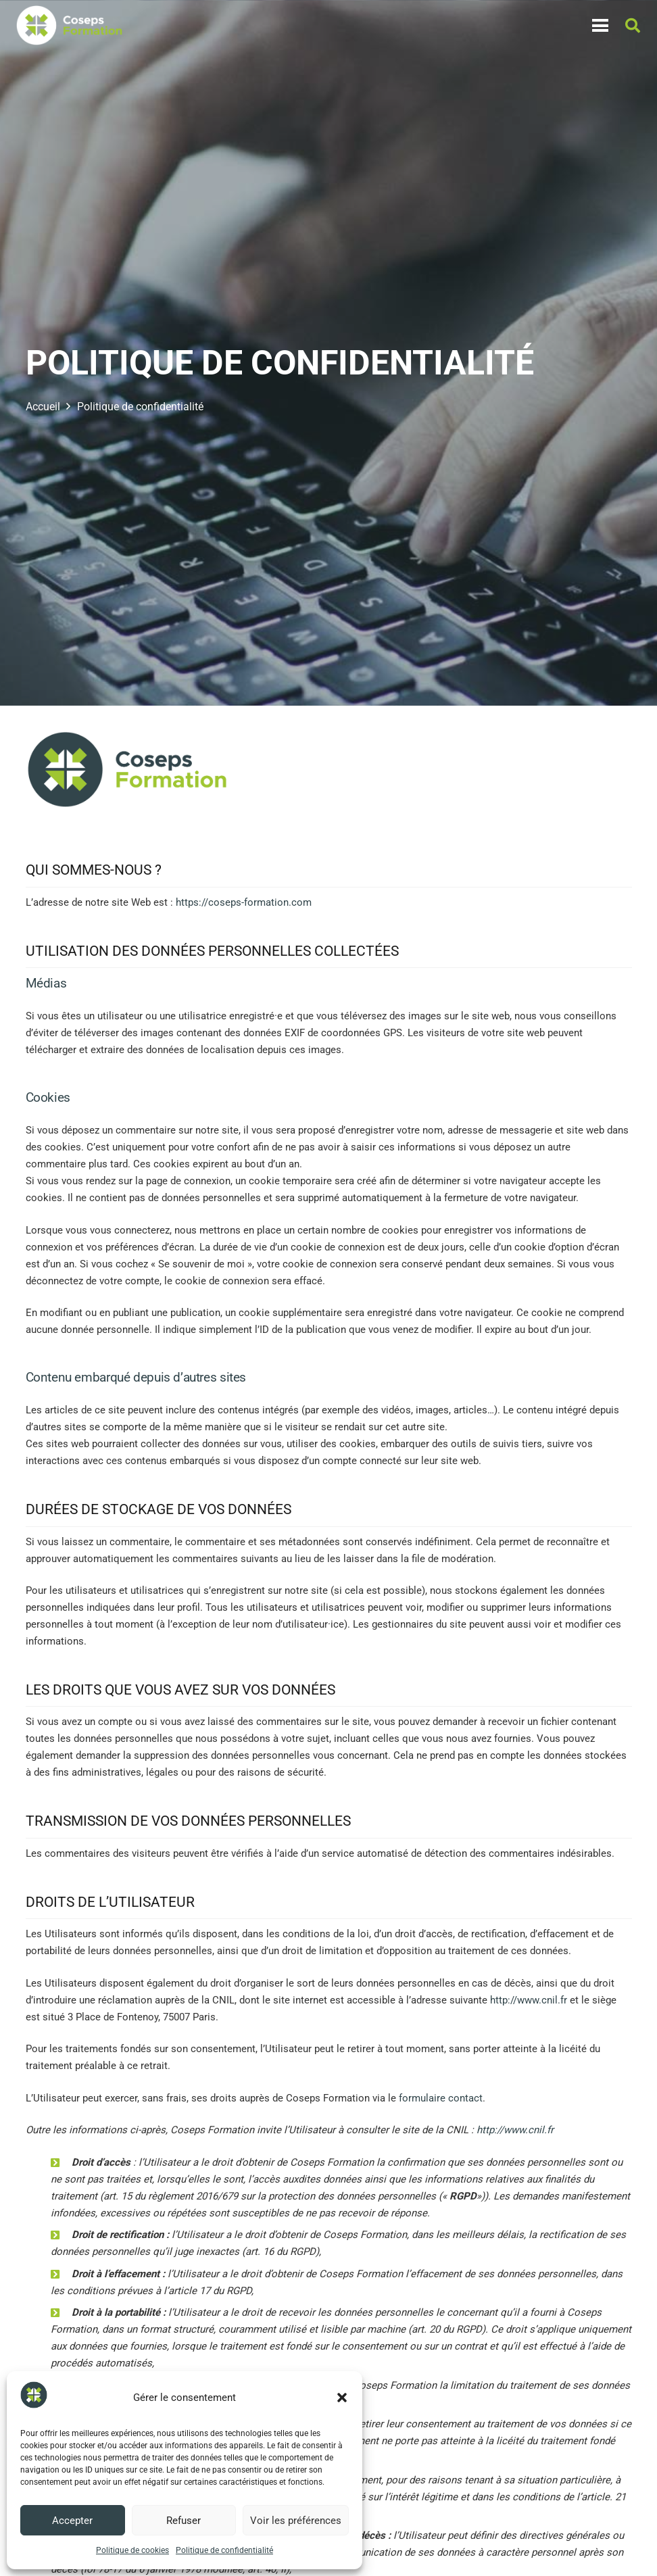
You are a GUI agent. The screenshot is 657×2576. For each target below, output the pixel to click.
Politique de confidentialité (224, 2550)
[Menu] (600, 26)
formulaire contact (441, 2098)
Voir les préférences (295, 2520)
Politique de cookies (132, 2550)
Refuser (183, 2520)
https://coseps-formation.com (244, 902)
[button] (342, 2397)
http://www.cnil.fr (528, 2000)
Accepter (72, 2520)
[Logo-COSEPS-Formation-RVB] (69, 25)
